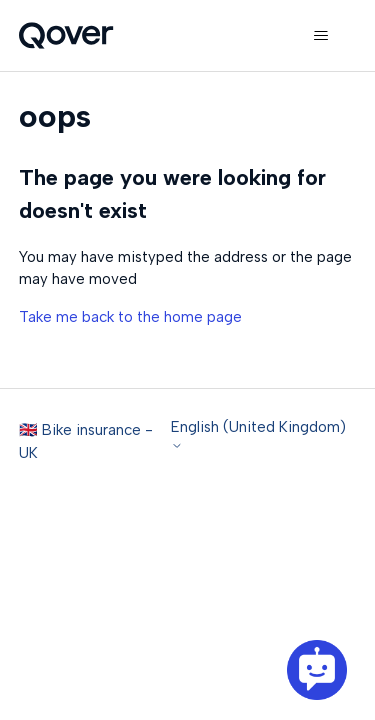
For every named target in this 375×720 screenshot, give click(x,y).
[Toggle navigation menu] (320, 36)
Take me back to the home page (130, 317)
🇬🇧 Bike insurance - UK (86, 441)
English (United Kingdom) (258, 435)
